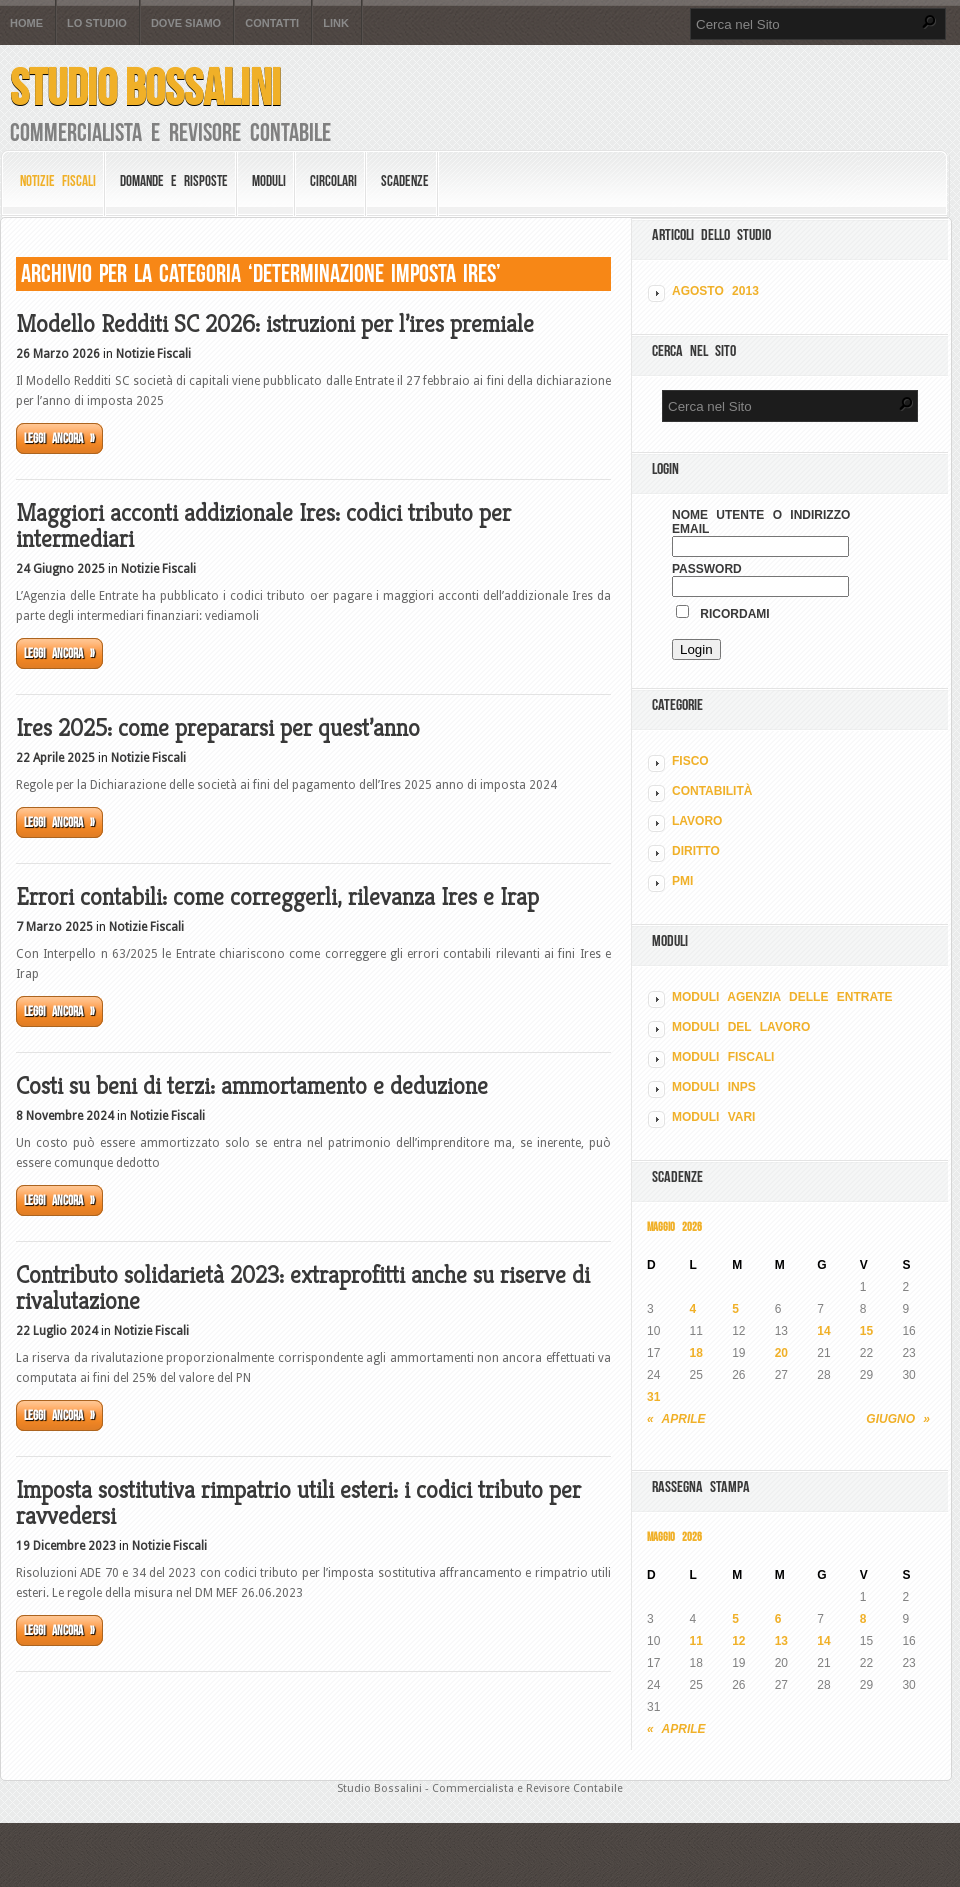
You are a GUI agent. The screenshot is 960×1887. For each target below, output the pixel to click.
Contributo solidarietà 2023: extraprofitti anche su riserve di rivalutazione (303, 1288)
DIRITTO (696, 851)
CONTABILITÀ (712, 791)
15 (866, 1331)
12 (738, 1641)
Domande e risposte (174, 181)
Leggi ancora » (59, 438)
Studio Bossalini (145, 87)
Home (26, 23)
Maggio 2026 (674, 1226)
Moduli (269, 181)
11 (696, 1641)
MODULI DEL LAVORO (741, 1027)
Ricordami (723, 614)
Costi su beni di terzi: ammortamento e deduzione (252, 1086)
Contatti (272, 23)
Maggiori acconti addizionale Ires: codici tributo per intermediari (263, 526)
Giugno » (898, 1419)
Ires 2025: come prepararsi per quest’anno (218, 728)
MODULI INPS (714, 1087)
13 (781, 1641)
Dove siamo (186, 23)
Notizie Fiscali (58, 181)
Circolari (333, 181)
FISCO (690, 761)
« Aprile (676, 1419)
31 (653, 1397)
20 (781, 1353)
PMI (682, 881)
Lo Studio (97, 23)
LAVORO (697, 821)
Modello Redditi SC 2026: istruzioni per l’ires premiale (275, 324)
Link (336, 23)
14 (823, 1331)
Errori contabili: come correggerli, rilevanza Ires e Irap (277, 897)
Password (707, 569)
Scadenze (405, 181)
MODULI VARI (713, 1117)
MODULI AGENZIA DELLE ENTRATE (782, 997)
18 (696, 1353)
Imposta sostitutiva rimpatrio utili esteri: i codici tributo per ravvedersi (298, 1503)
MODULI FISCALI (723, 1057)
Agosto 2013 (715, 291)
